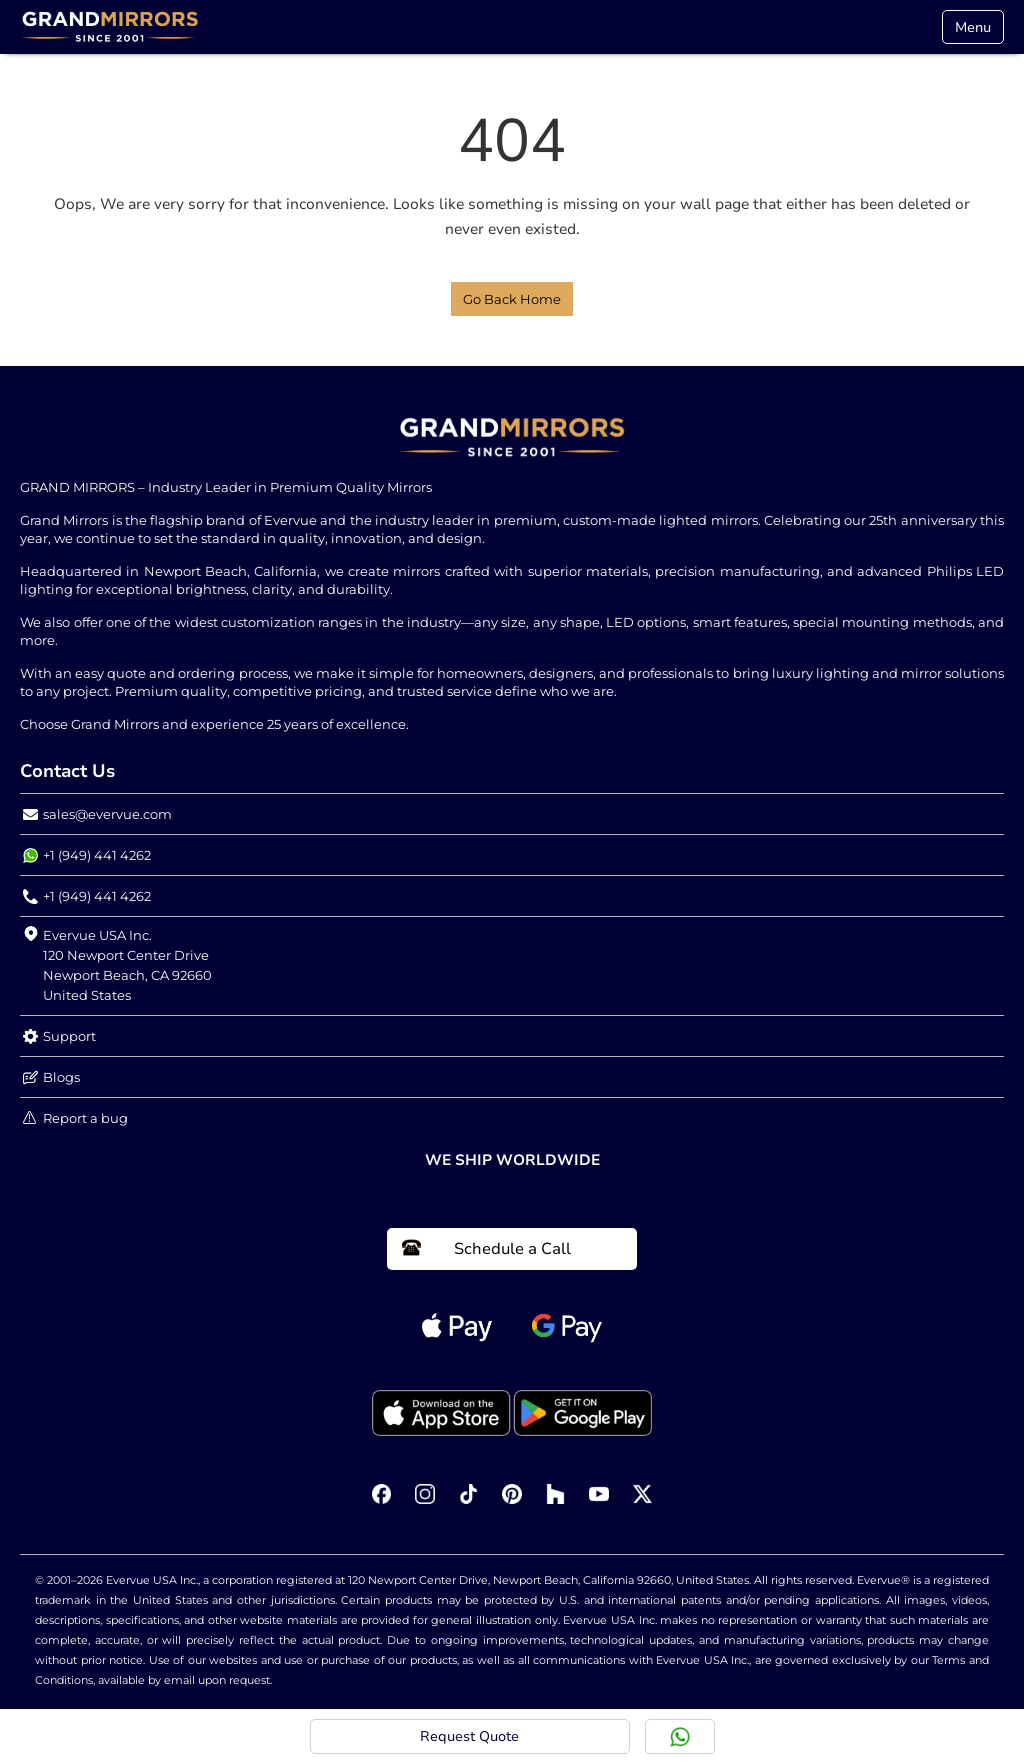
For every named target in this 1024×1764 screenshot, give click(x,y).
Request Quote (469, 1736)
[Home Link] (110, 26)
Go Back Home (512, 299)
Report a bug (75, 1118)
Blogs (51, 1077)
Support (59, 1036)
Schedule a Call (486, 1249)
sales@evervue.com (97, 814)
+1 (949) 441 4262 (87, 855)
